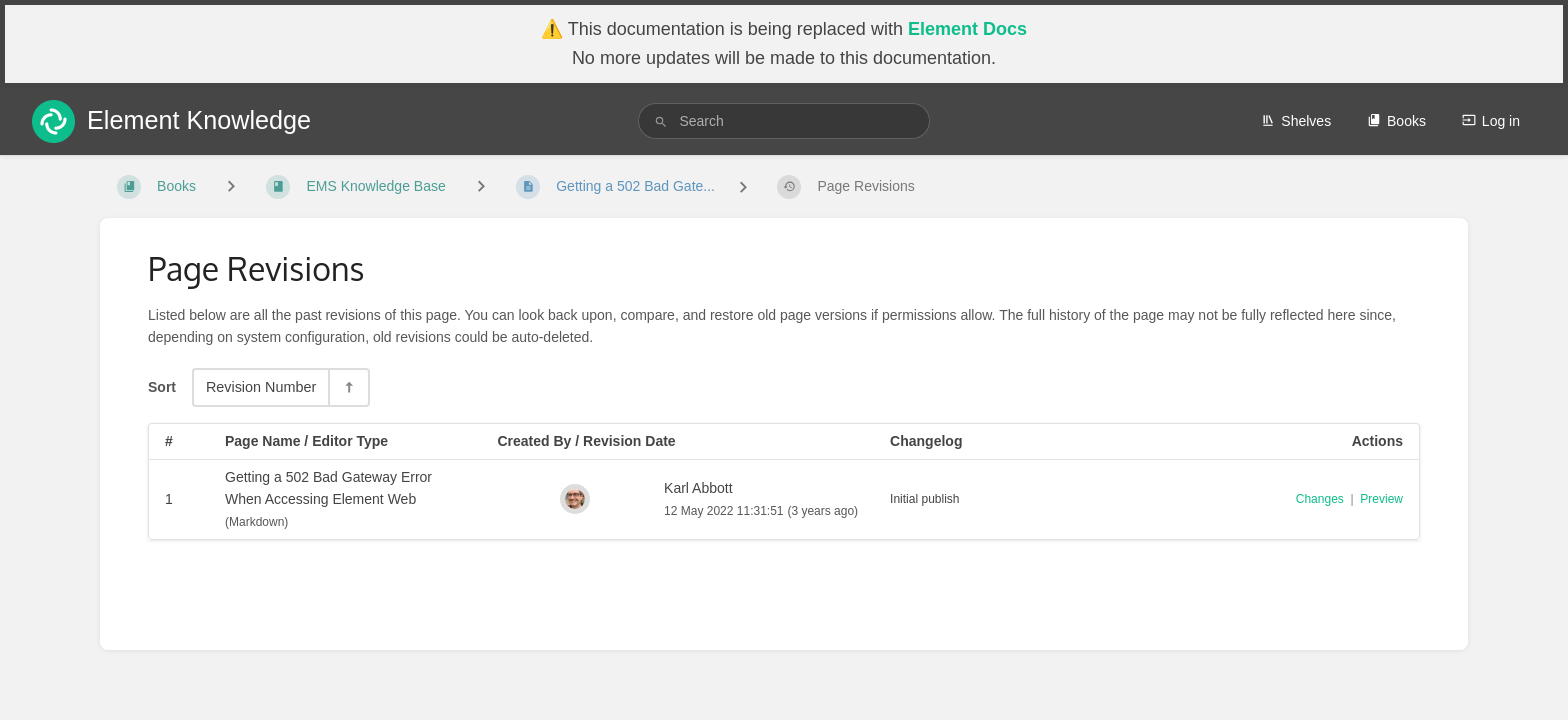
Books (1396, 121)
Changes (1320, 499)
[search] (783, 121)
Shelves (1296, 121)
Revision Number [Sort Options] (261, 387)
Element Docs (967, 29)
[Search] (661, 121)
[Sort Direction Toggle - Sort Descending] (348, 387)
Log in (1491, 121)
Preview (1381, 499)
